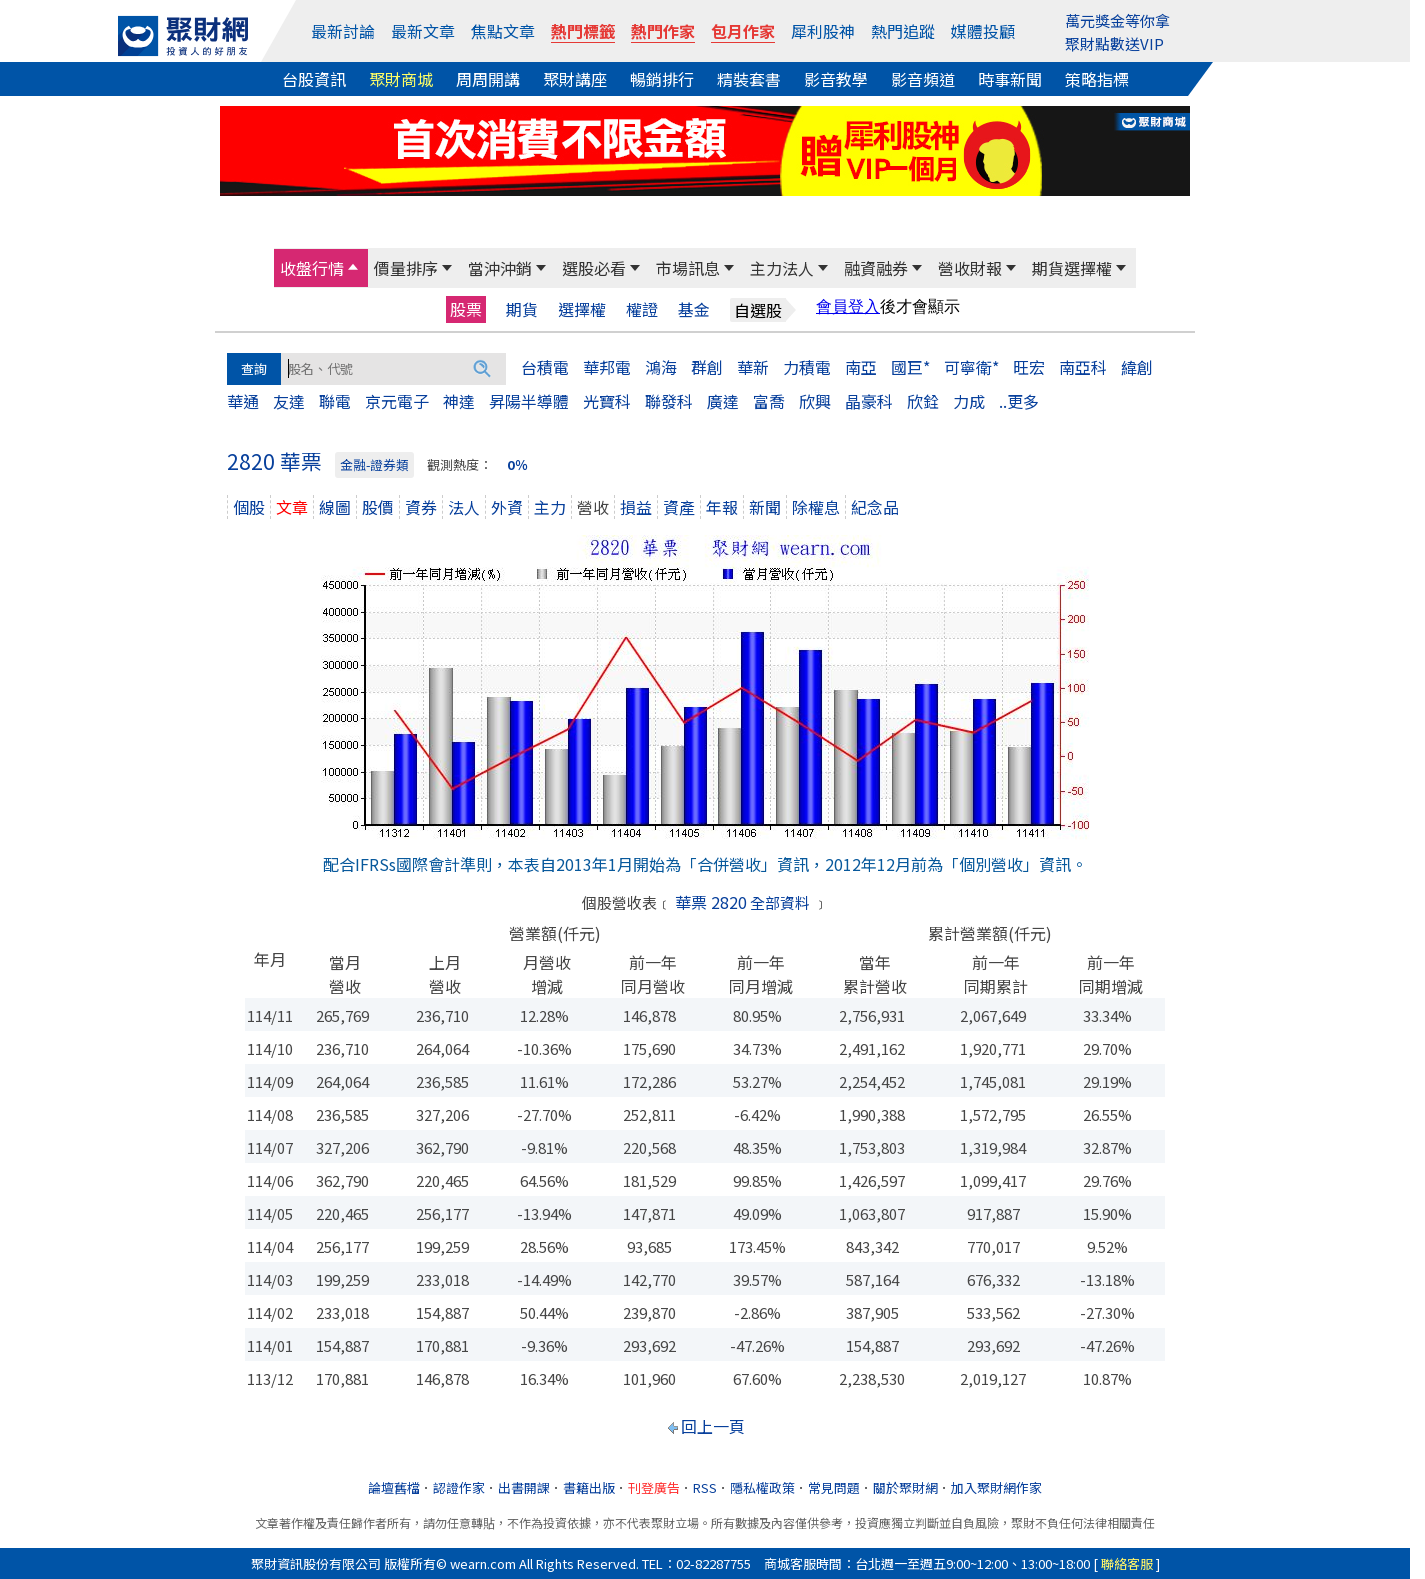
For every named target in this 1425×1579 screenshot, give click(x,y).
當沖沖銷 (500, 268)
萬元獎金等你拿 (1117, 20)
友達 (289, 401)
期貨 (522, 309)
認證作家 (459, 1487)
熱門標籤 (583, 31)
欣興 (815, 401)
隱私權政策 (762, 1487)
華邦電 (607, 367)
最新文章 (423, 31)
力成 (969, 401)
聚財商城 (401, 79)
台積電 (545, 367)
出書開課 (524, 1487)
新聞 (765, 507)
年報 (722, 507)
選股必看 (594, 268)
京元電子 (397, 401)
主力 (550, 507)
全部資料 (780, 902)
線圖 (335, 507)
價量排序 (406, 268)
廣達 (723, 401)
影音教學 (836, 79)
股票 (466, 309)
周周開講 (488, 79)
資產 (679, 507)
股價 (378, 507)
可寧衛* (971, 367)
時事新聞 (1010, 79)
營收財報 (970, 268)
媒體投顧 (983, 31)
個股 (249, 507)
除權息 (816, 507)
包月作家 (743, 31)
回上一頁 (713, 1426)
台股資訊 (314, 79)
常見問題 (834, 1487)
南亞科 (1083, 367)
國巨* (910, 367)
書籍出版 (589, 1487)
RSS (705, 1487)
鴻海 (661, 367)
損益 (636, 507)
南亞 (861, 367)
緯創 (1137, 367)
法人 (464, 507)
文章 (292, 507)
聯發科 (669, 401)
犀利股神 (823, 31)
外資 (507, 507)
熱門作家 (663, 31)
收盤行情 (312, 268)
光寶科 (607, 401)
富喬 (769, 401)
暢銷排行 (662, 79)
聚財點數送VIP (1114, 43)
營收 (593, 507)
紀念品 (875, 507)
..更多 (1019, 401)
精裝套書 (749, 79)
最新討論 (343, 31)
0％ (517, 464)
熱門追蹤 (903, 31)
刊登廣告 (654, 1487)
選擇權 (582, 309)
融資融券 (876, 268)
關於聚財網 (905, 1487)
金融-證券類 (374, 464)
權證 (642, 309)
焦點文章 (503, 31)
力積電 (807, 367)
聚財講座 (575, 79)
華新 (753, 367)
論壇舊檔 (394, 1487)
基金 (694, 309)
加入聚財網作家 (996, 1487)
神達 (459, 401)
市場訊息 (688, 268)
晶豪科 (869, 401)
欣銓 (923, 401)
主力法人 (782, 268)
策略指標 (1097, 79)
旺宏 (1029, 367)
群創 (707, 367)
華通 (243, 401)
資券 (421, 507)
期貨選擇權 (1072, 268)
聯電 (335, 401)
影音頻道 (923, 79)
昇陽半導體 (529, 401)
